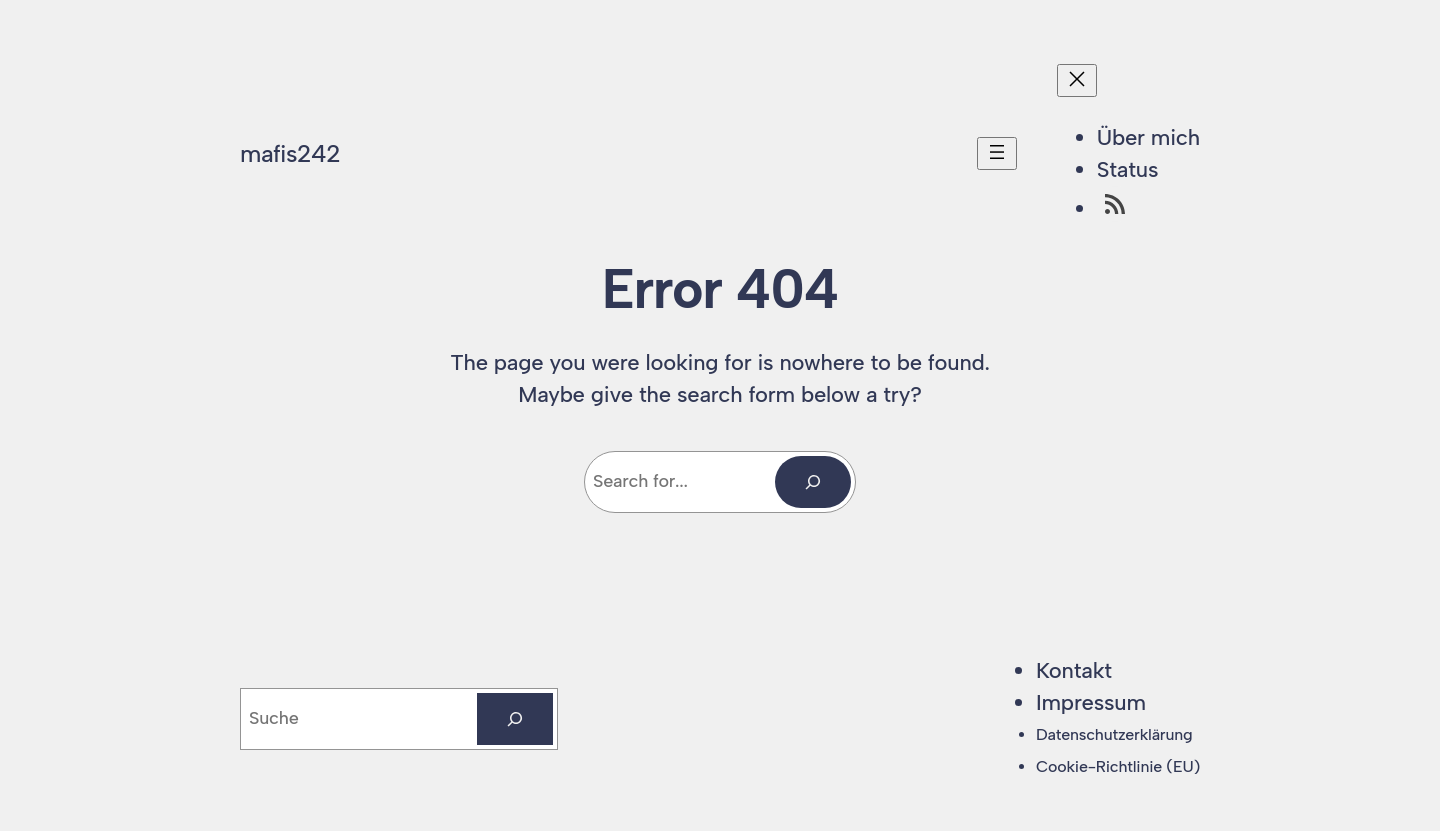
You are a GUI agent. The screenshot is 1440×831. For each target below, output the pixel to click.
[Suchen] (515, 719)
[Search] (813, 482)
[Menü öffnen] (997, 153)
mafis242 (290, 153)
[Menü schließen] (1077, 80)
